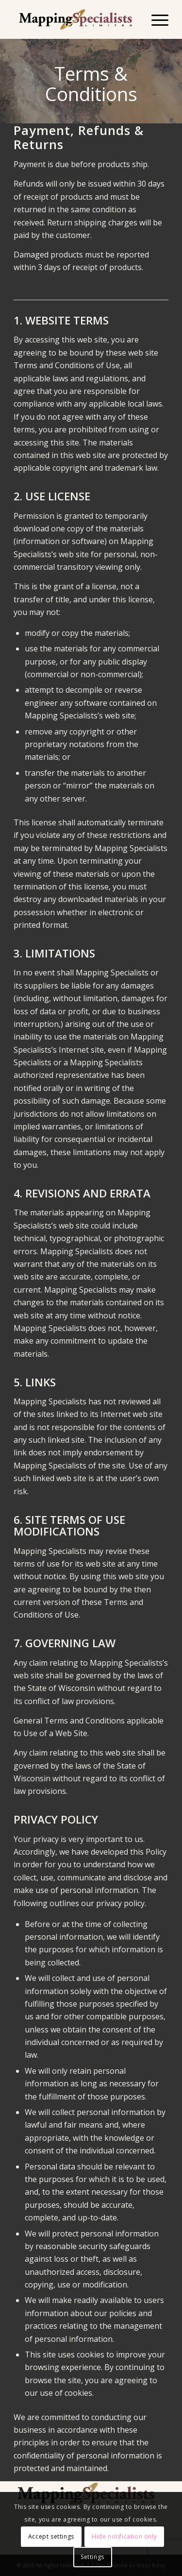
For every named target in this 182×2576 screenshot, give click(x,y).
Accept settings (51, 2536)
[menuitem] (155, 19)
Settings (92, 2557)
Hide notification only (124, 2536)
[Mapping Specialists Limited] (75, 19)
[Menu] (155, 19)
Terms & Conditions (91, 83)
